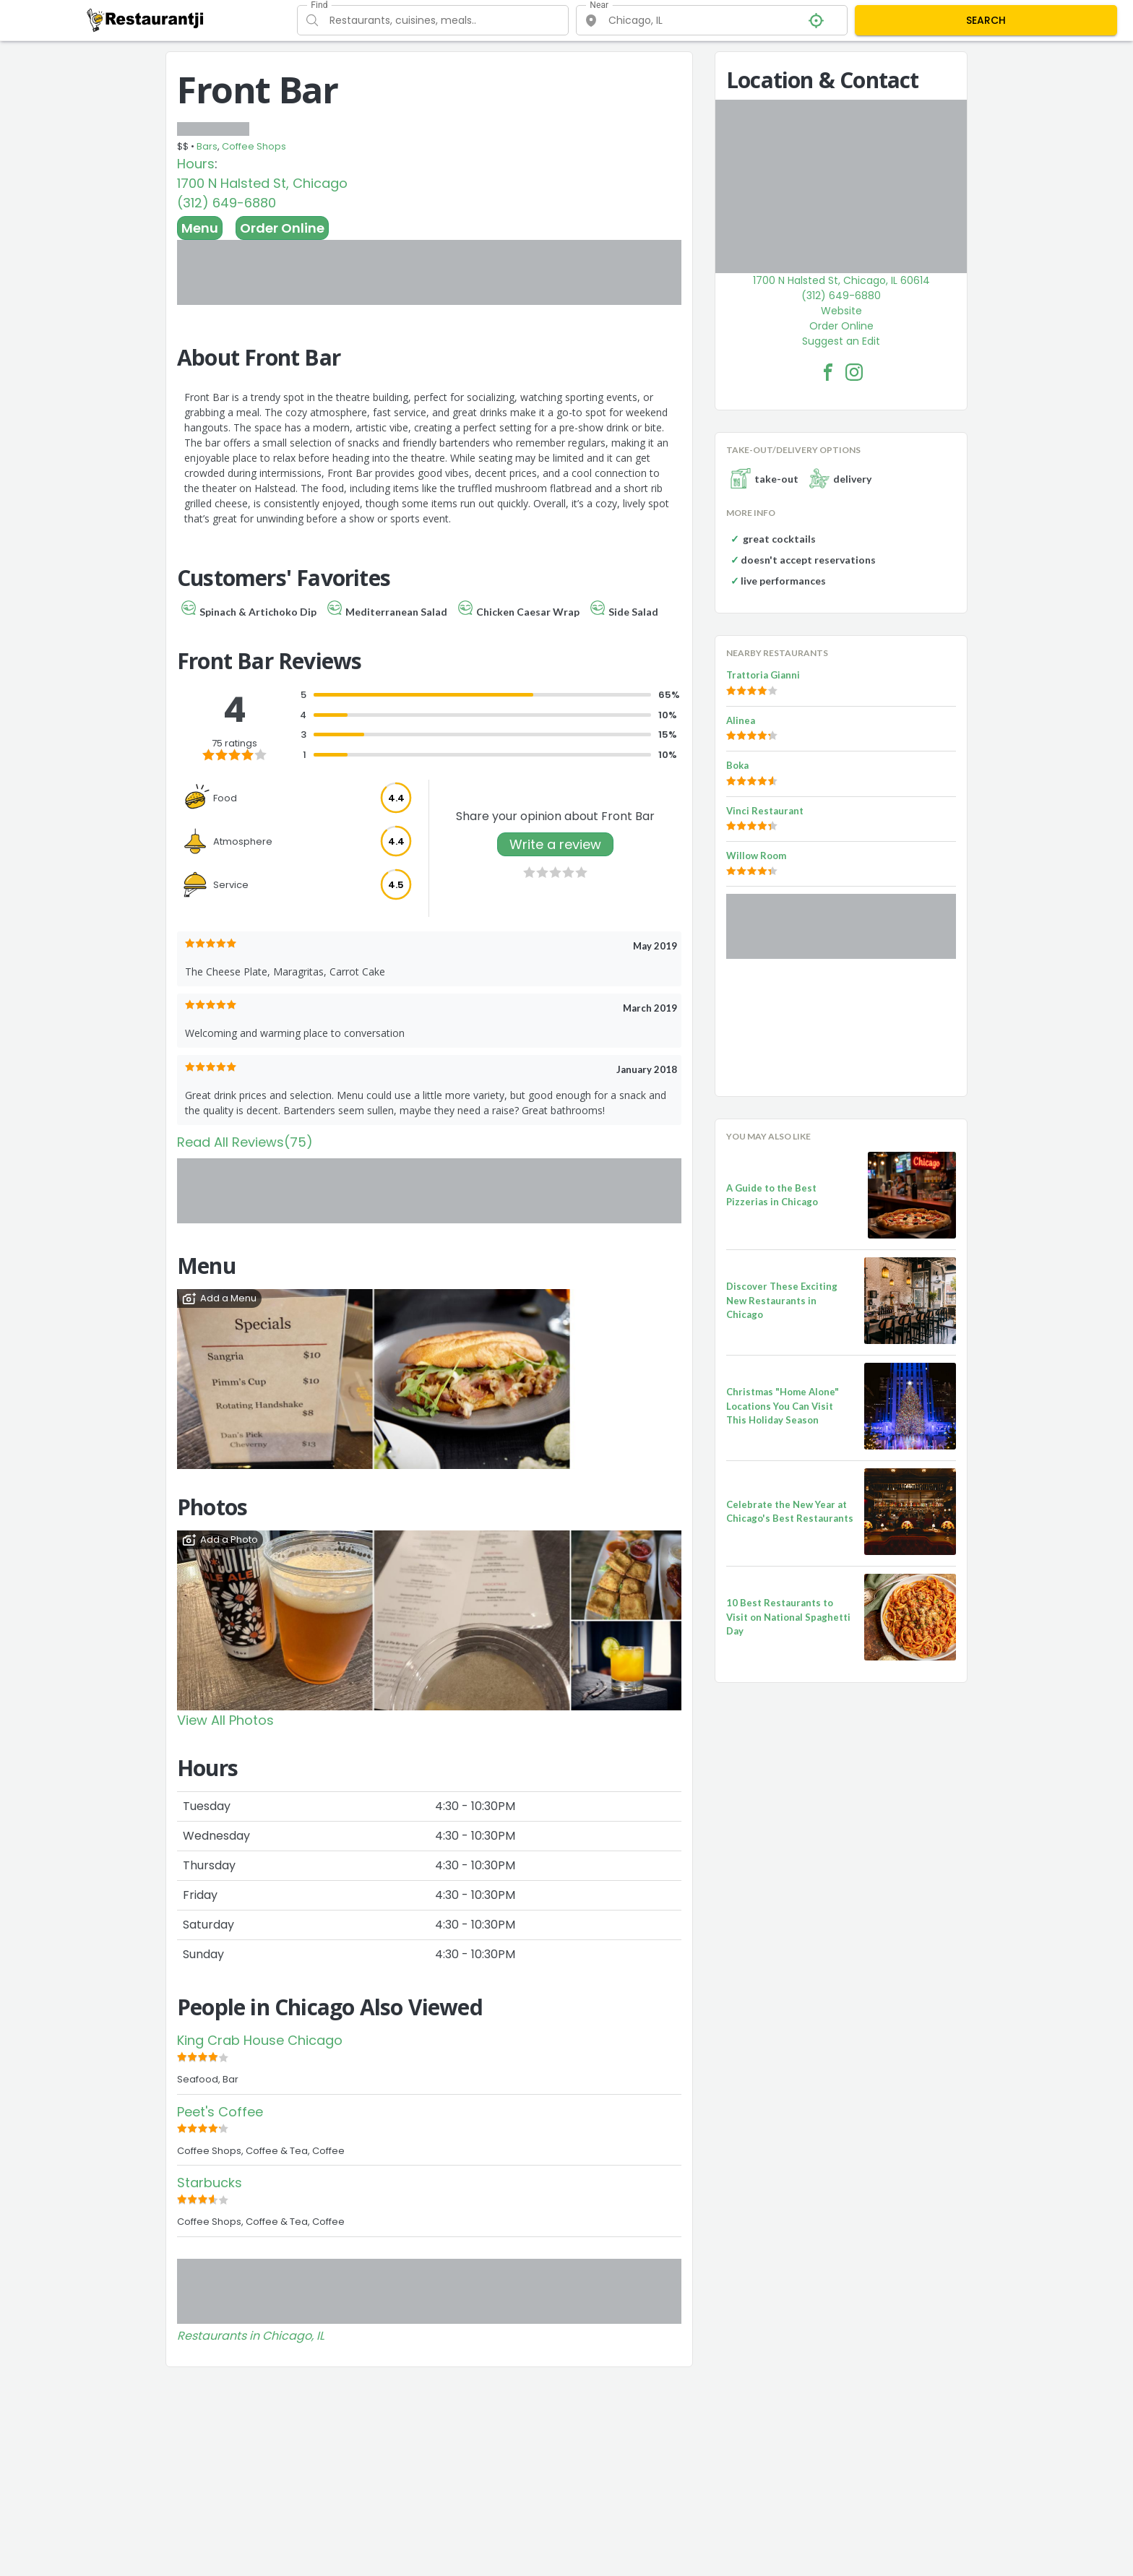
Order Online (282, 228)
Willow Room (756, 855)
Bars (207, 146)
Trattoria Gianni (763, 675)
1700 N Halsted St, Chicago (262, 183)
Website (841, 310)
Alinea (740, 720)
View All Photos (225, 1720)
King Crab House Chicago (260, 2040)
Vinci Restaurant (765, 811)
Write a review (555, 844)
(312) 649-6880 (226, 203)
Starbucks (209, 2183)
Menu (199, 228)
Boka (737, 765)
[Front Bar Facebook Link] (828, 372)
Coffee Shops (254, 146)
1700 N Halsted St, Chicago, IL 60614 (841, 280)
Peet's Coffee (220, 2112)
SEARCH (986, 20)
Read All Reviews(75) (245, 1142)
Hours (196, 164)
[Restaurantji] (145, 19)
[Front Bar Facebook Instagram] (854, 372)
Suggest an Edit (841, 341)
